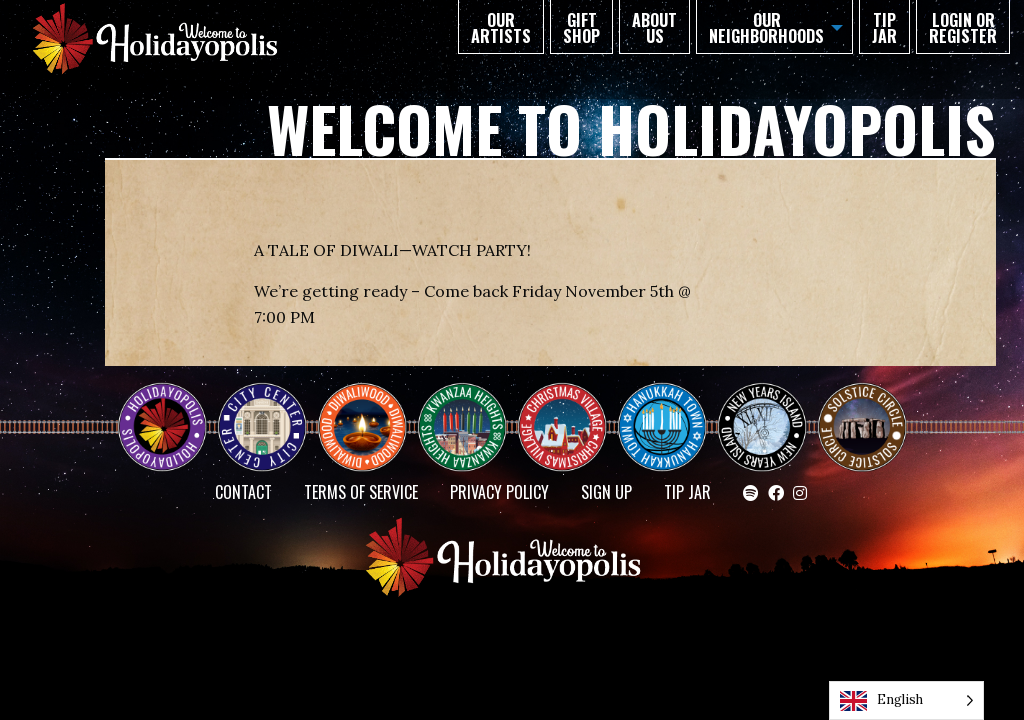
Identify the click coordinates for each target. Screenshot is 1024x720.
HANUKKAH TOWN (670, 410)
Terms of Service (361, 492)
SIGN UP (606, 492)
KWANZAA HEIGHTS (470, 410)
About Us (654, 28)
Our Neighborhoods (766, 28)
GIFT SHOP (581, 28)
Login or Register (963, 28)
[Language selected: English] (906, 700)
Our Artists (501, 28)
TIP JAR (884, 28)
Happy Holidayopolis (170, 410)
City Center (260, 410)
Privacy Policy (499, 492)
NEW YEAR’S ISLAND (763, 418)
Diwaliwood (370, 402)
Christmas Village (570, 410)
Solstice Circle (863, 410)
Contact (243, 492)
